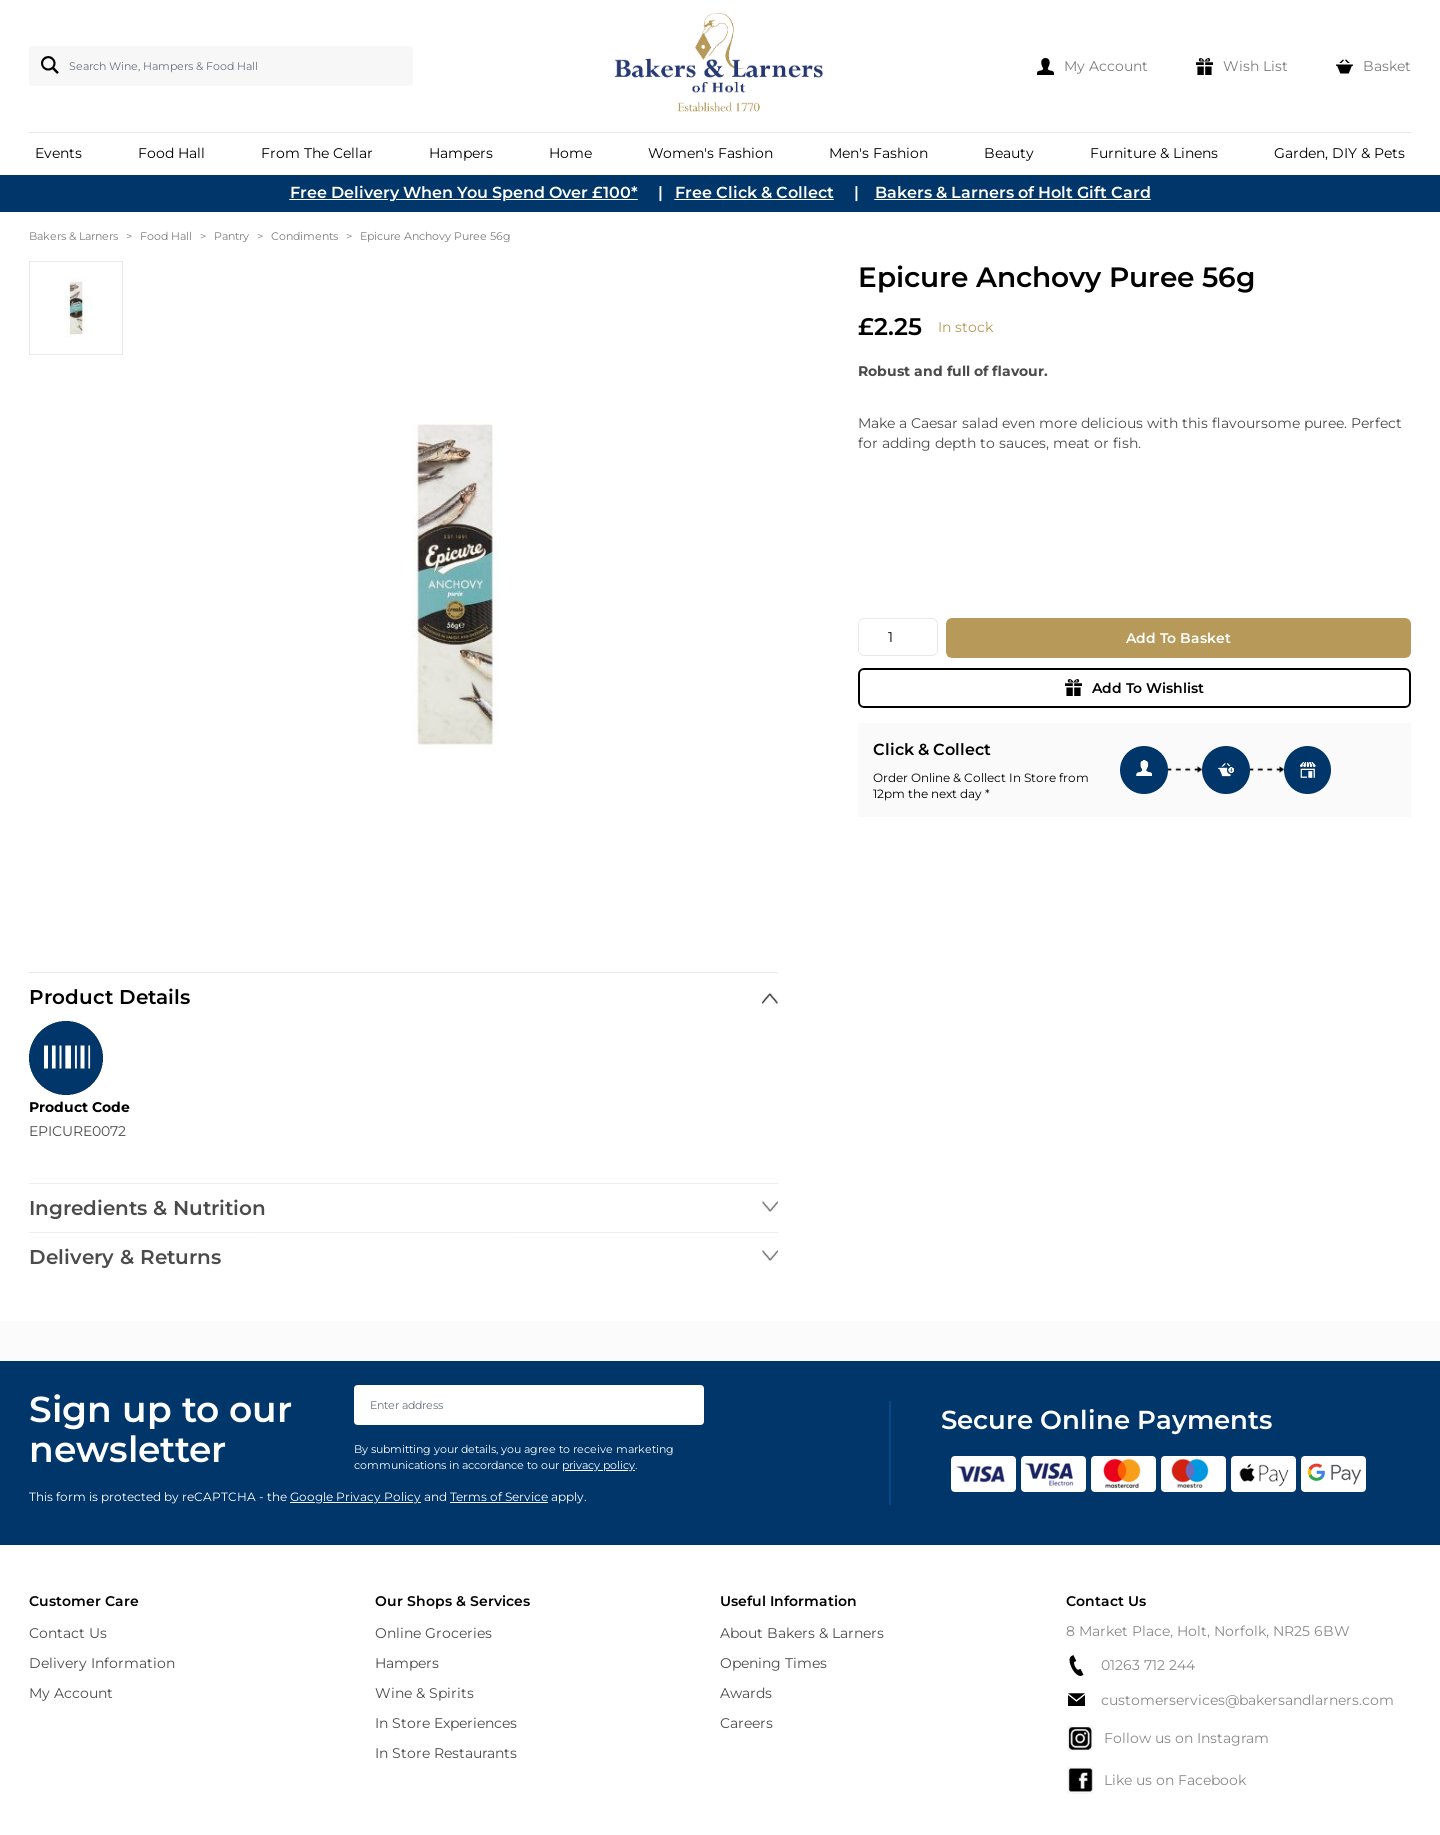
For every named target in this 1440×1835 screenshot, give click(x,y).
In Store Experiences (446, 1723)
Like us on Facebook (1156, 1780)
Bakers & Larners (73, 236)
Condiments (304, 236)
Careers (746, 1723)
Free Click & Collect (754, 192)
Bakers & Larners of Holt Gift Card (1013, 192)
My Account (71, 1693)
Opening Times (773, 1663)
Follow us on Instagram (1167, 1738)
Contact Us (68, 1633)
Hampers (407, 1663)
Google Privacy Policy (355, 1496)
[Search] (46, 65)
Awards (746, 1693)
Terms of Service (499, 1496)
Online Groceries (433, 1633)
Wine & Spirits (424, 1693)
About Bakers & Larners (802, 1633)
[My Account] (1092, 66)
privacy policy (598, 1465)
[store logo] (720, 66)
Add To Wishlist (1134, 688)
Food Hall (166, 236)
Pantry (231, 236)
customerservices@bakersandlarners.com (1230, 1700)
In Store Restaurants (446, 1753)
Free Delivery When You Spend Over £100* (464, 192)
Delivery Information (102, 1663)
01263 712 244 (1130, 1665)
